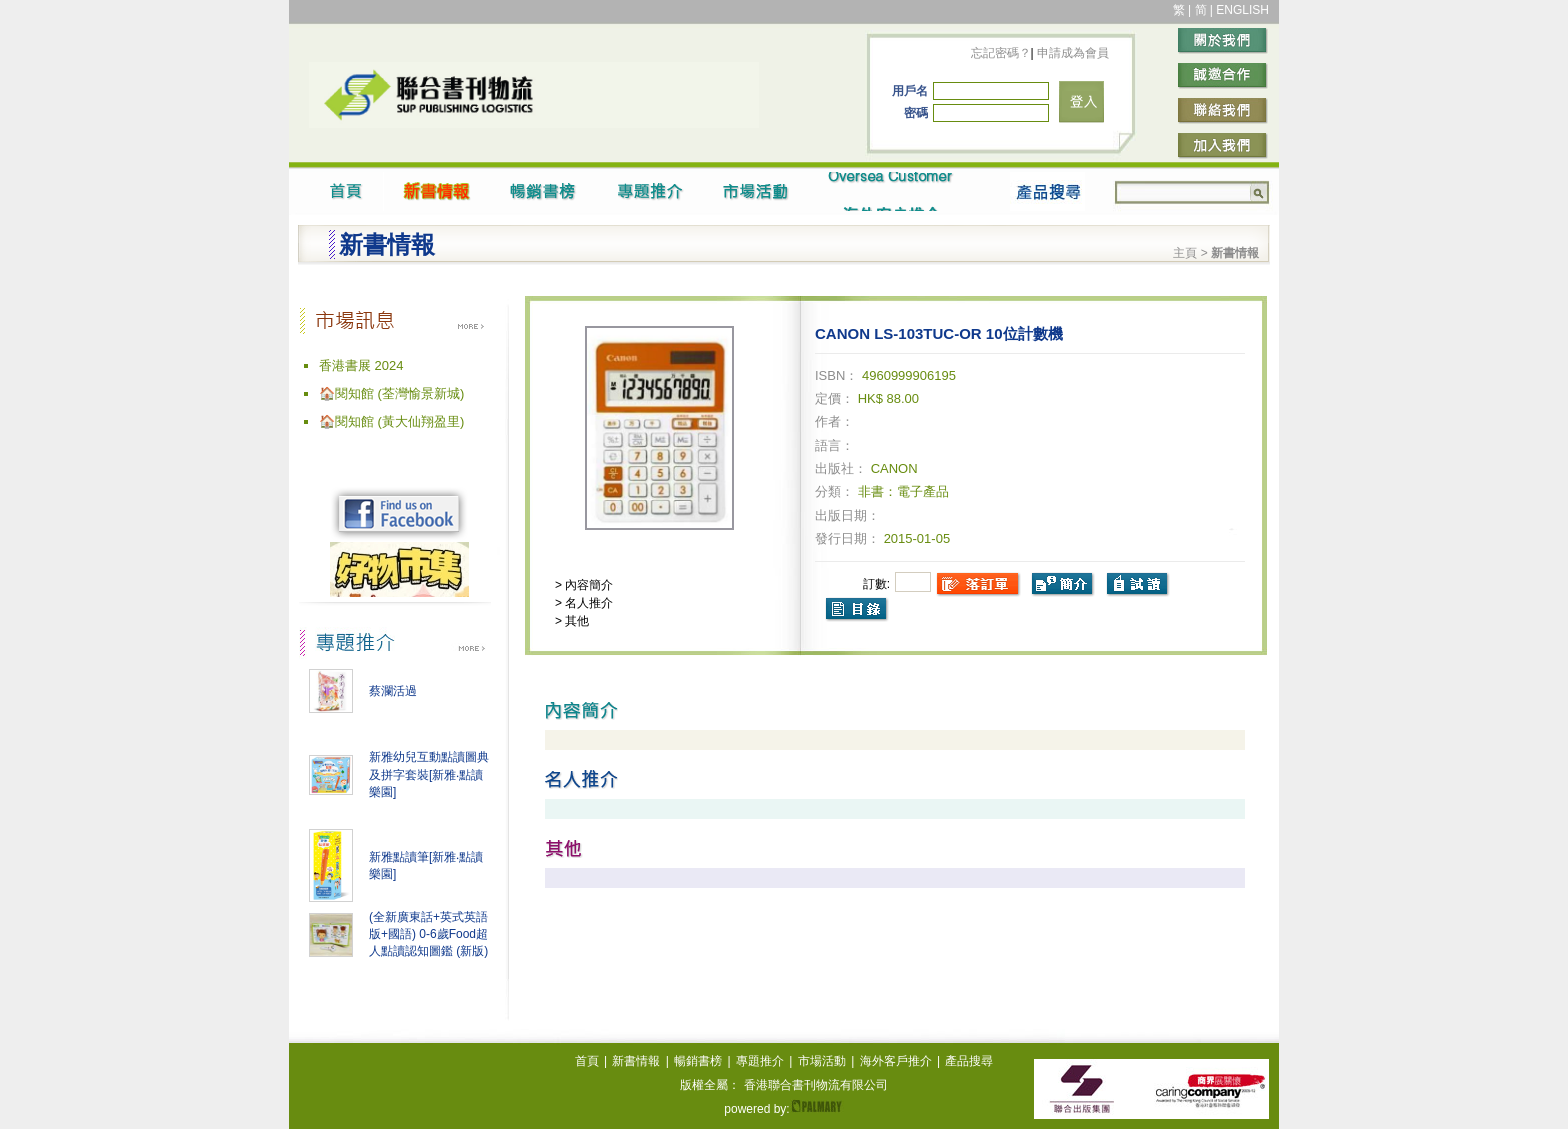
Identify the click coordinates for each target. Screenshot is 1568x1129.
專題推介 (760, 1061)
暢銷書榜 (698, 1061)
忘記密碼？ (1001, 53)
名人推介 (587, 603)
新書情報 (636, 1061)
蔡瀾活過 (393, 691)
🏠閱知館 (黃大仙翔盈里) (391, 421)
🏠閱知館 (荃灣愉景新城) (391, 393)
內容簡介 (587, 585)
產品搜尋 (969, 1061)
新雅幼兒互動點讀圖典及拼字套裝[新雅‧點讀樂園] (429, 774)
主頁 (1185, 253)
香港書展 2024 (361, 365)
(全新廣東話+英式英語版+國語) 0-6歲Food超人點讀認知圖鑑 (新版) (428, 934)
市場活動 (822, 1061)
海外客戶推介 (896, 1061)
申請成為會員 (1071, 53)
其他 (575, 621)
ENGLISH (1242, 10)
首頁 (587, 1061)
